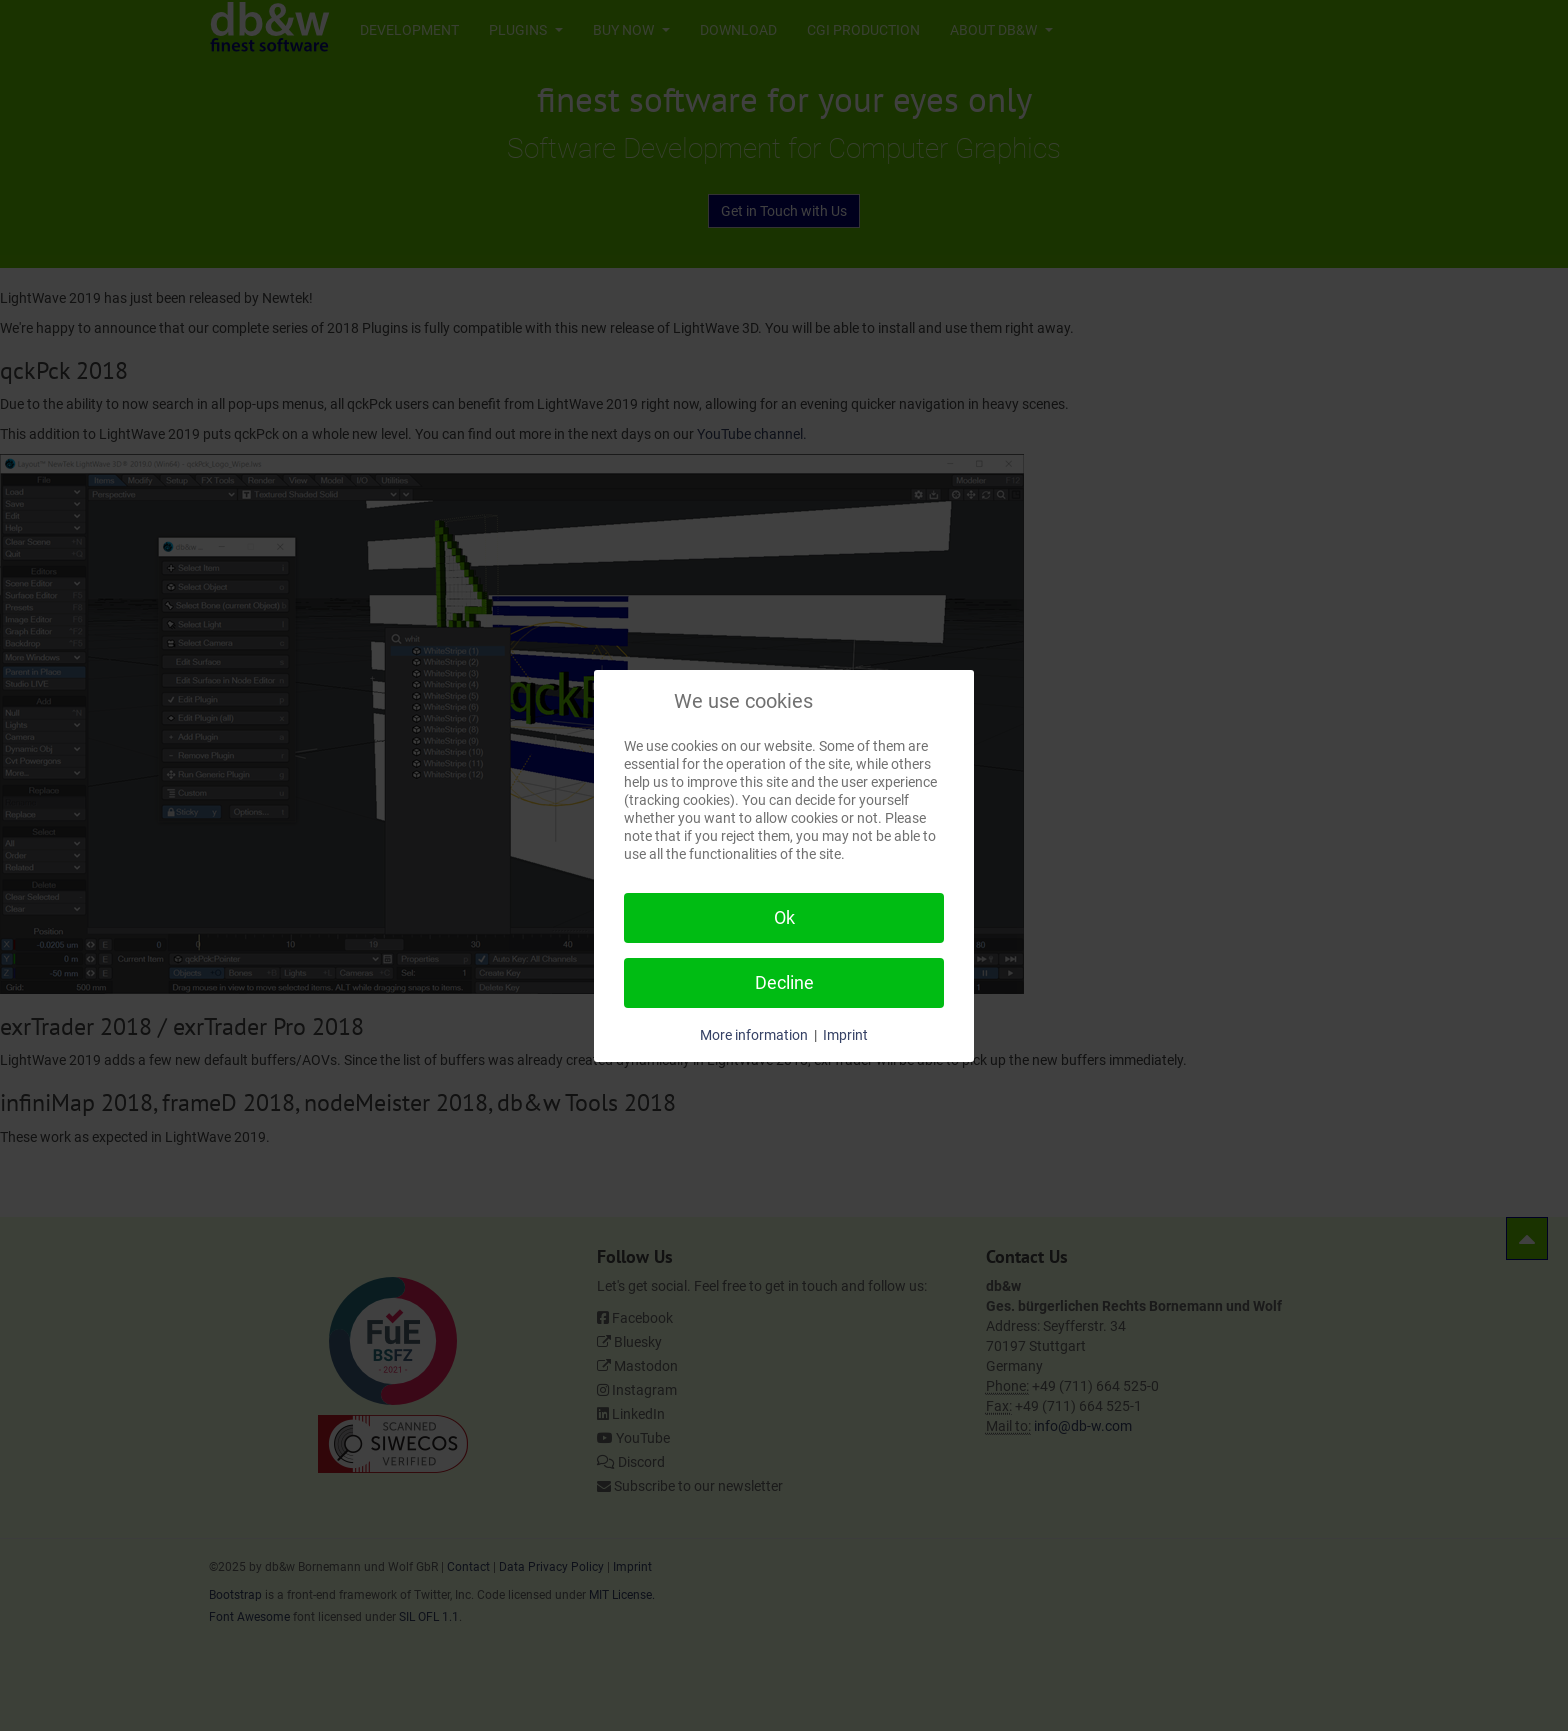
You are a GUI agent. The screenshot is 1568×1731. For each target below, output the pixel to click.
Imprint (845, 1035)
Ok (784, 917)
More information (754, 1035)
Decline (784, 982)
